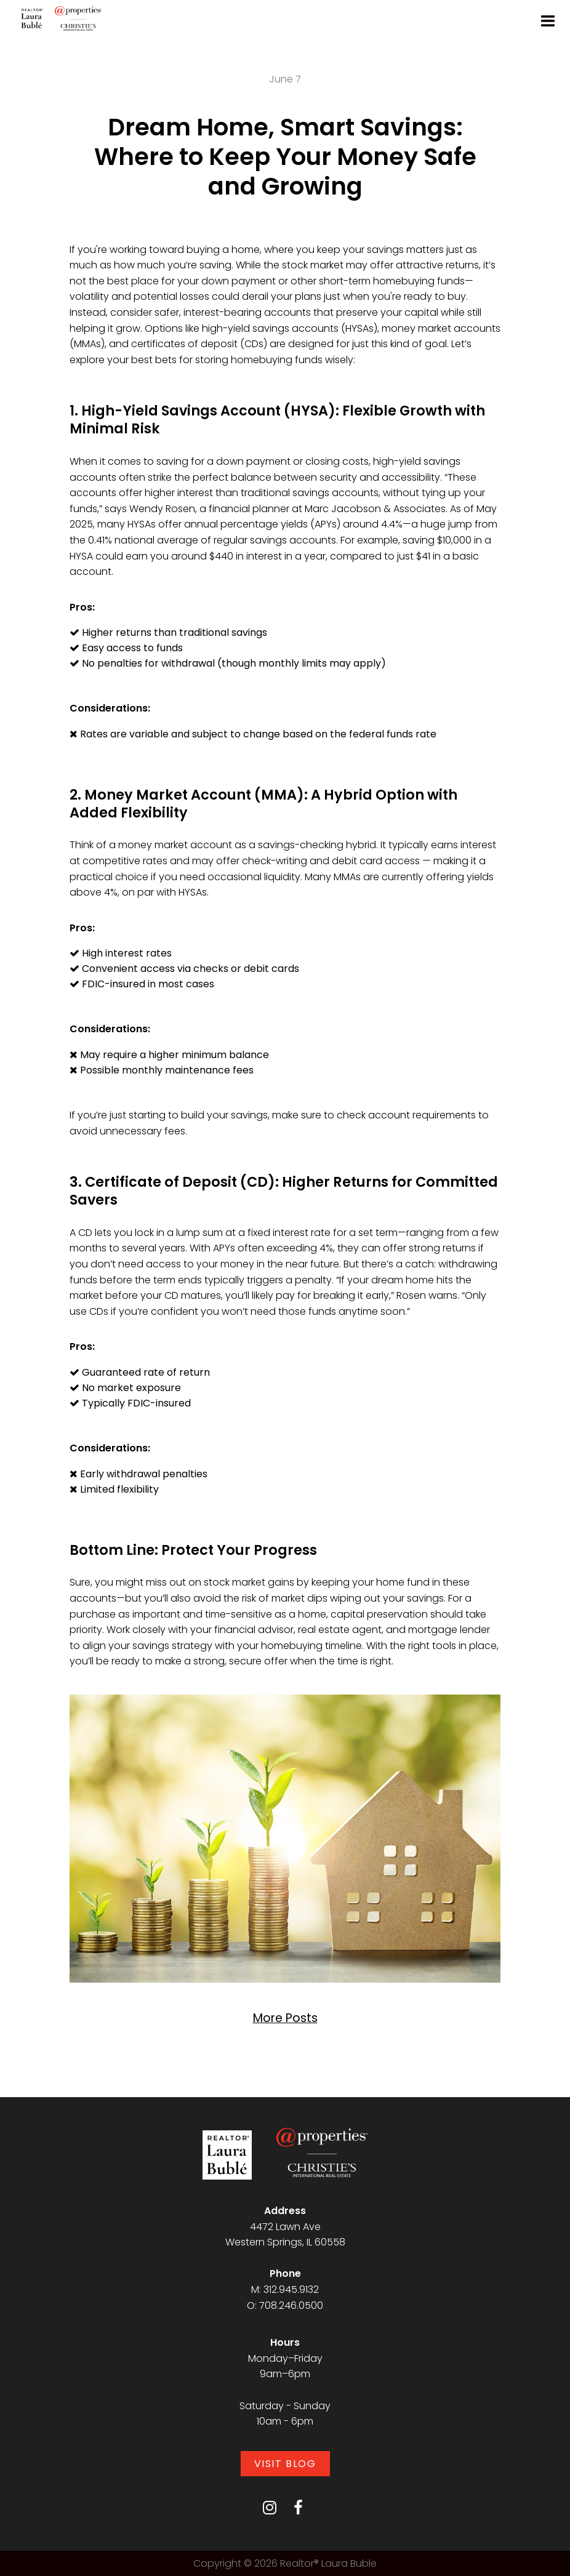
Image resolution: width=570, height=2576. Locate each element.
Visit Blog (285, 2464)
